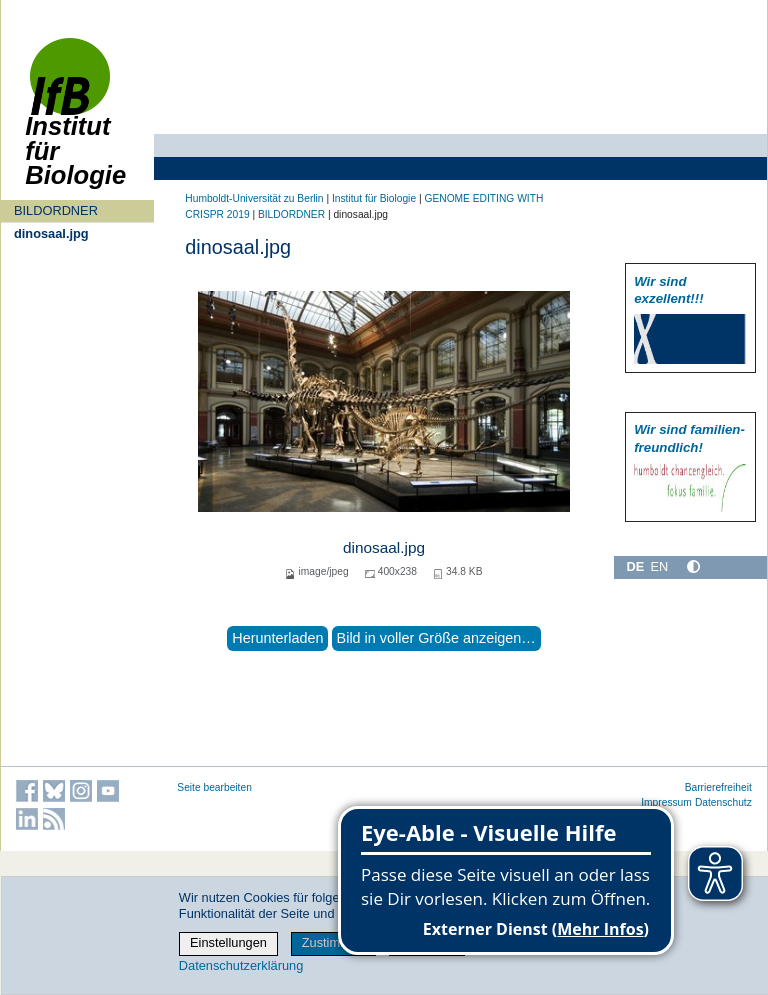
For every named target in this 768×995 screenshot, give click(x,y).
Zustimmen (333, 942)
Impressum (666, 802)
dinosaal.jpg (51, 233)
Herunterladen (277, 638)
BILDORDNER (56, 210)
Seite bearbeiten (214, 787)
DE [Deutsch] (635, 566)
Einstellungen (228, 942)
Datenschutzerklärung (241, 965)
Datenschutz (723, 802)
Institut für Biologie (75, 122)
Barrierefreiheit (718, 787)
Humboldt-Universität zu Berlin (254, 198)
